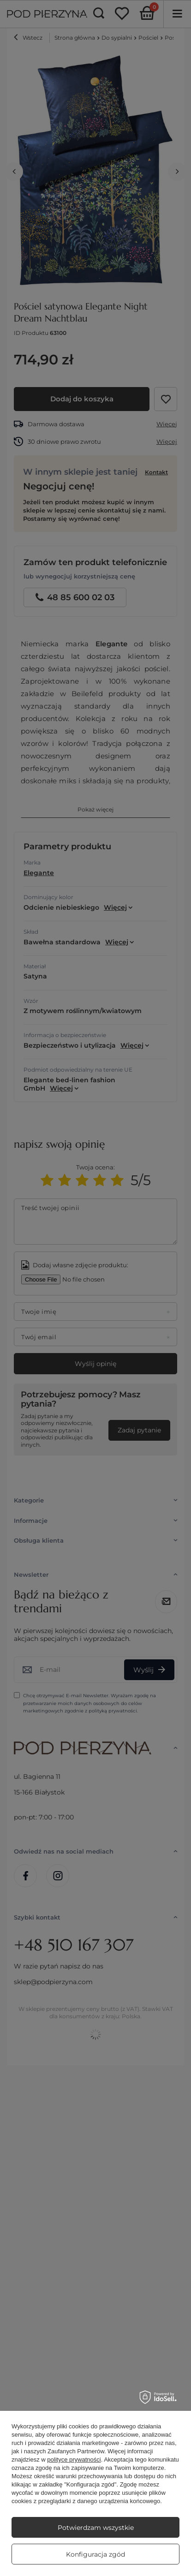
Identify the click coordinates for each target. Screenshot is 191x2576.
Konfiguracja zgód (95, 2554)
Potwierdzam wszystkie (96, 2527)
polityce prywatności (74, 2459)
